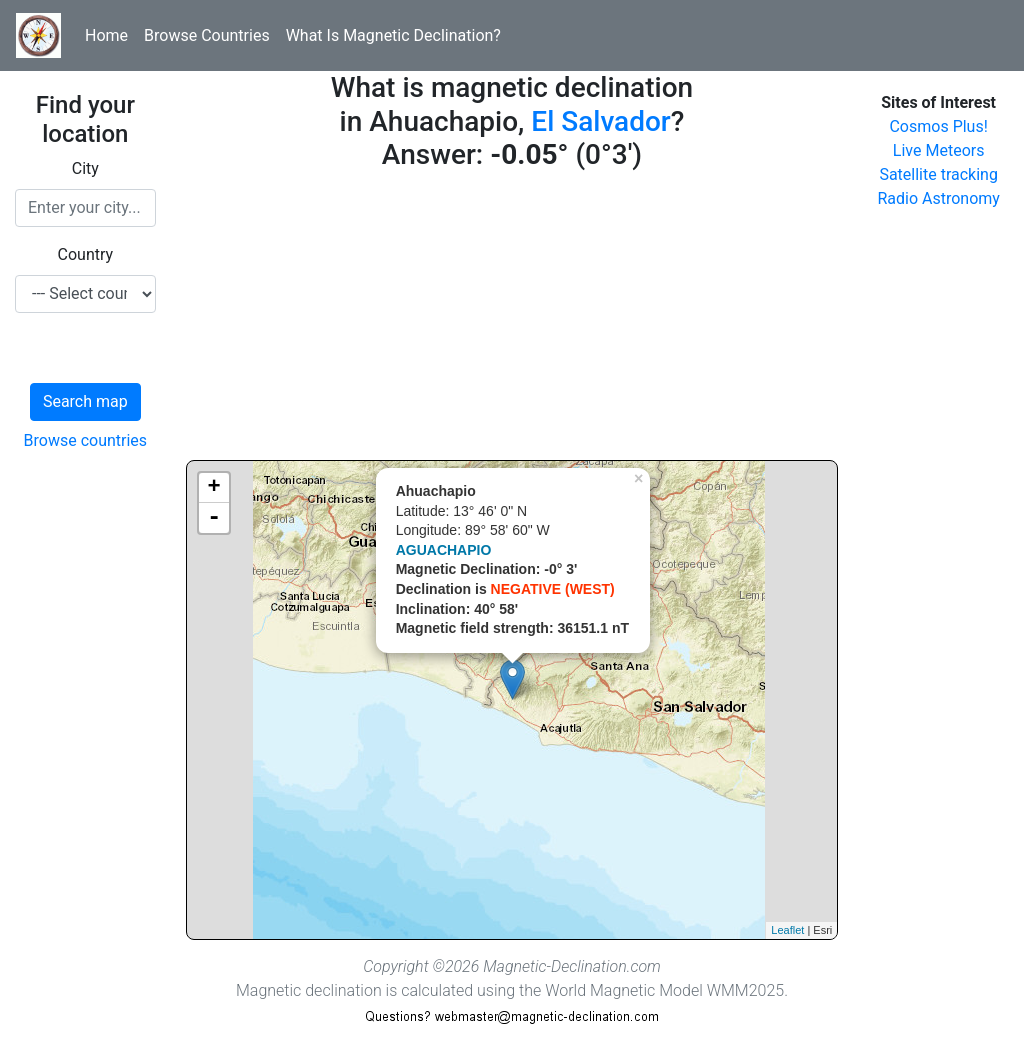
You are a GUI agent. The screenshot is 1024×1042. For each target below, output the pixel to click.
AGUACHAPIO (444, 550)
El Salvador (600, 121)
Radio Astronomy (938, 198)
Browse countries (86, 440)
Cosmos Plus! (938, 126)
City (85, 168)
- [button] (214, 518)
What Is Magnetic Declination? (393, 35)
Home (106, 35)
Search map (85, 401)
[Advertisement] (512, 320)
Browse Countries (207, 35)
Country (86, 254)
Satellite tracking (938, 174)
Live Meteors (939, 150)
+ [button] (214, 488)
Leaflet (787, 930)
